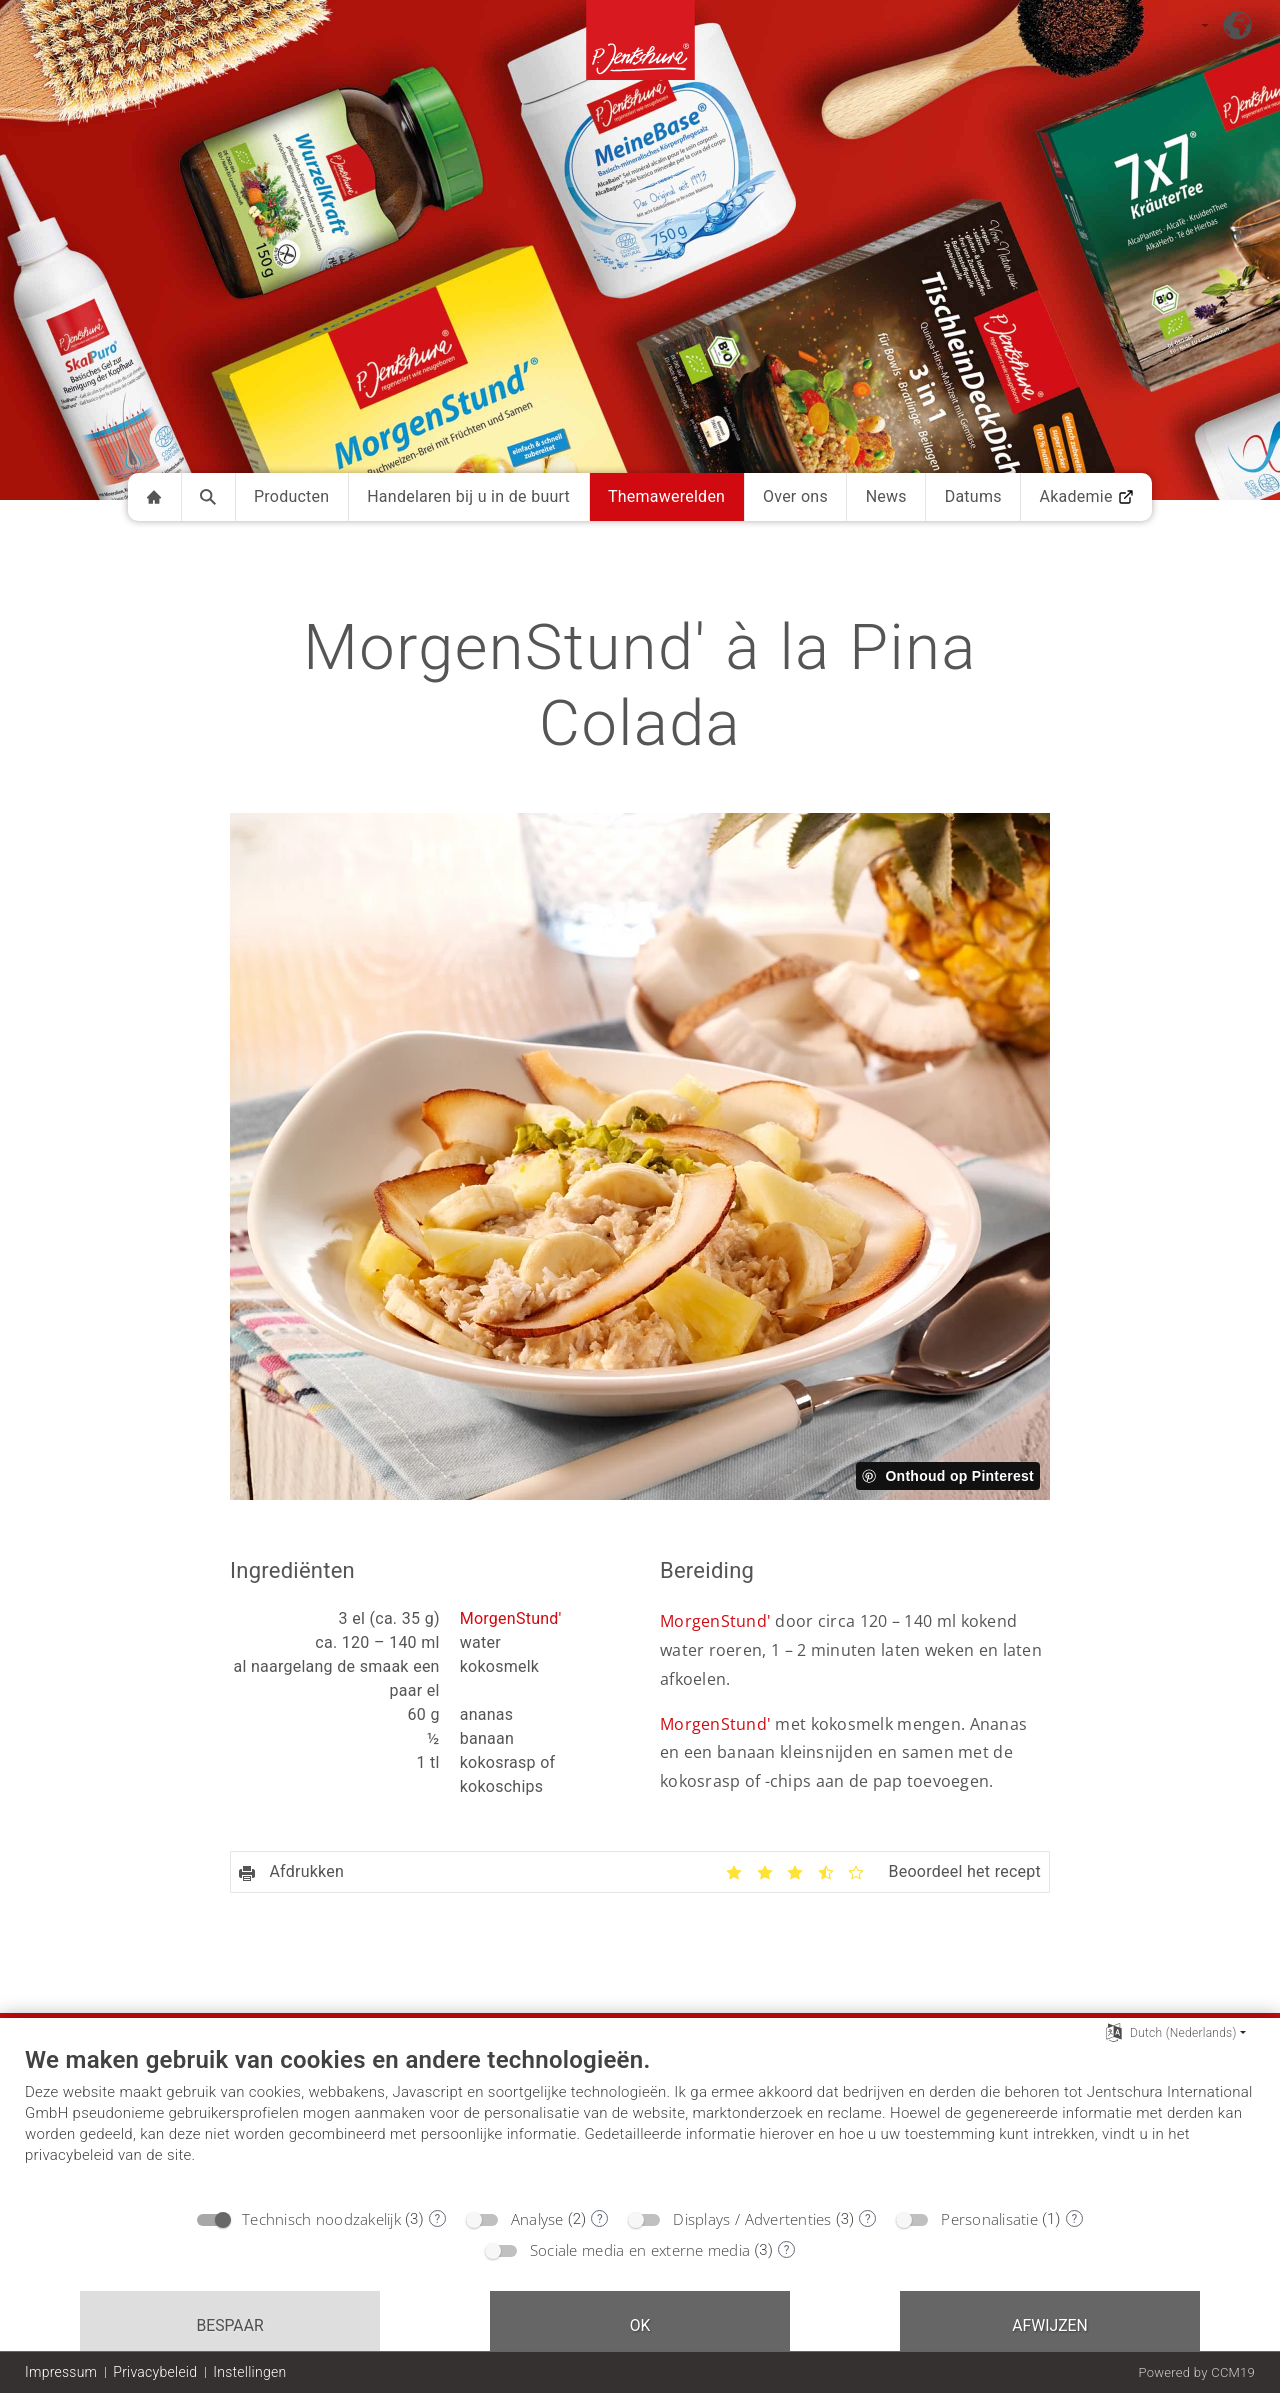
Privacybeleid (155, 2372)
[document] (640, 2121)
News (886, 496)
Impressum (61, 2372)
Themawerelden (666, 496)
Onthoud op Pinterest (959, 1476)
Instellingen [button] (249, 2372)
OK (640, 2325)
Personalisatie (989, 2219)
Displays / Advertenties (752, 2219)
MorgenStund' (511, 1618)
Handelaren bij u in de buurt (468, 496)
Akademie (1086, 496)
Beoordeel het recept (964, 1871)
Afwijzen (1050, 2325)
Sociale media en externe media (640, 2250)
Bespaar (229, 2325)
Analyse (537, 2219)
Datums (973, 496)
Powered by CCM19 (1196, 2372)
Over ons (795, 496)
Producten (292, 496)
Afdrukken (291, 1871)
